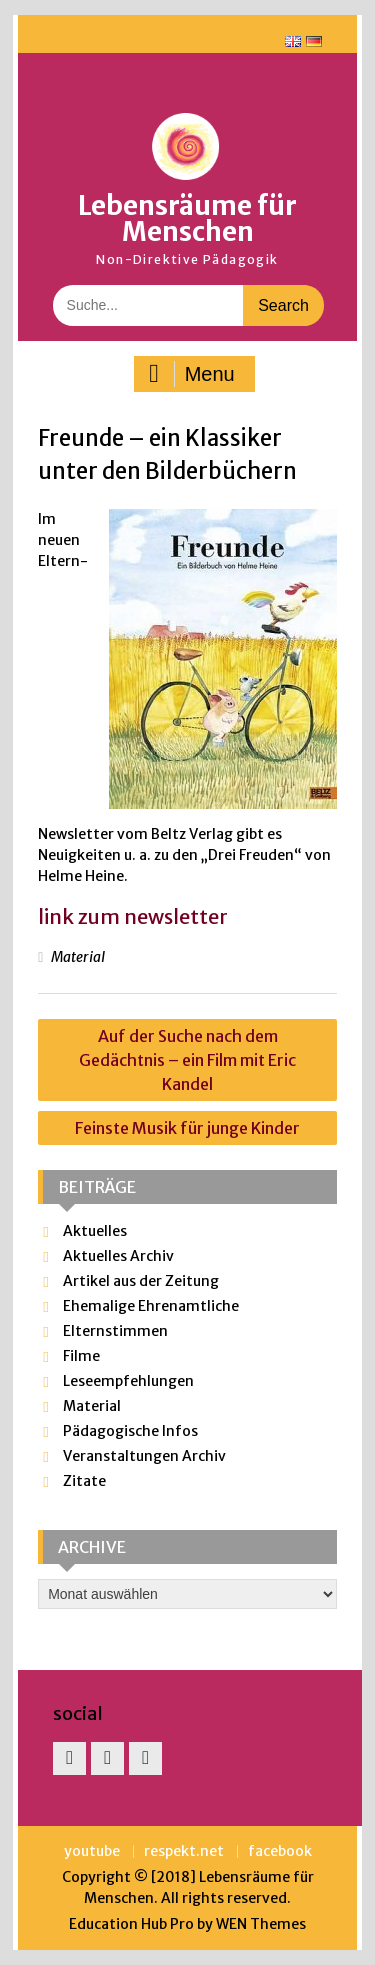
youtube (92, 1851)
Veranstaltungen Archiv (144, 1456)
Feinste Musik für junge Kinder (187, 1128)
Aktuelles (95, 1231)
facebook (280, 1851)
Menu (192, 374)
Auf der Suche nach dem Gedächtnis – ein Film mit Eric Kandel (187, 1060)
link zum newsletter (133, 916)
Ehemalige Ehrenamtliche (151, 1306)
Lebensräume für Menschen (187, 218)
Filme (81, 1356)
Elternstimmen (115, 1331)
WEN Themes (261, 1924)
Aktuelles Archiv (118, 1256)
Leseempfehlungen (128, 1381)
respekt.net (184, 1851)
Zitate (84, 1481)
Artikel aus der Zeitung (141, 1281)
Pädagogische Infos (130, 1431)
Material (78, 957)
